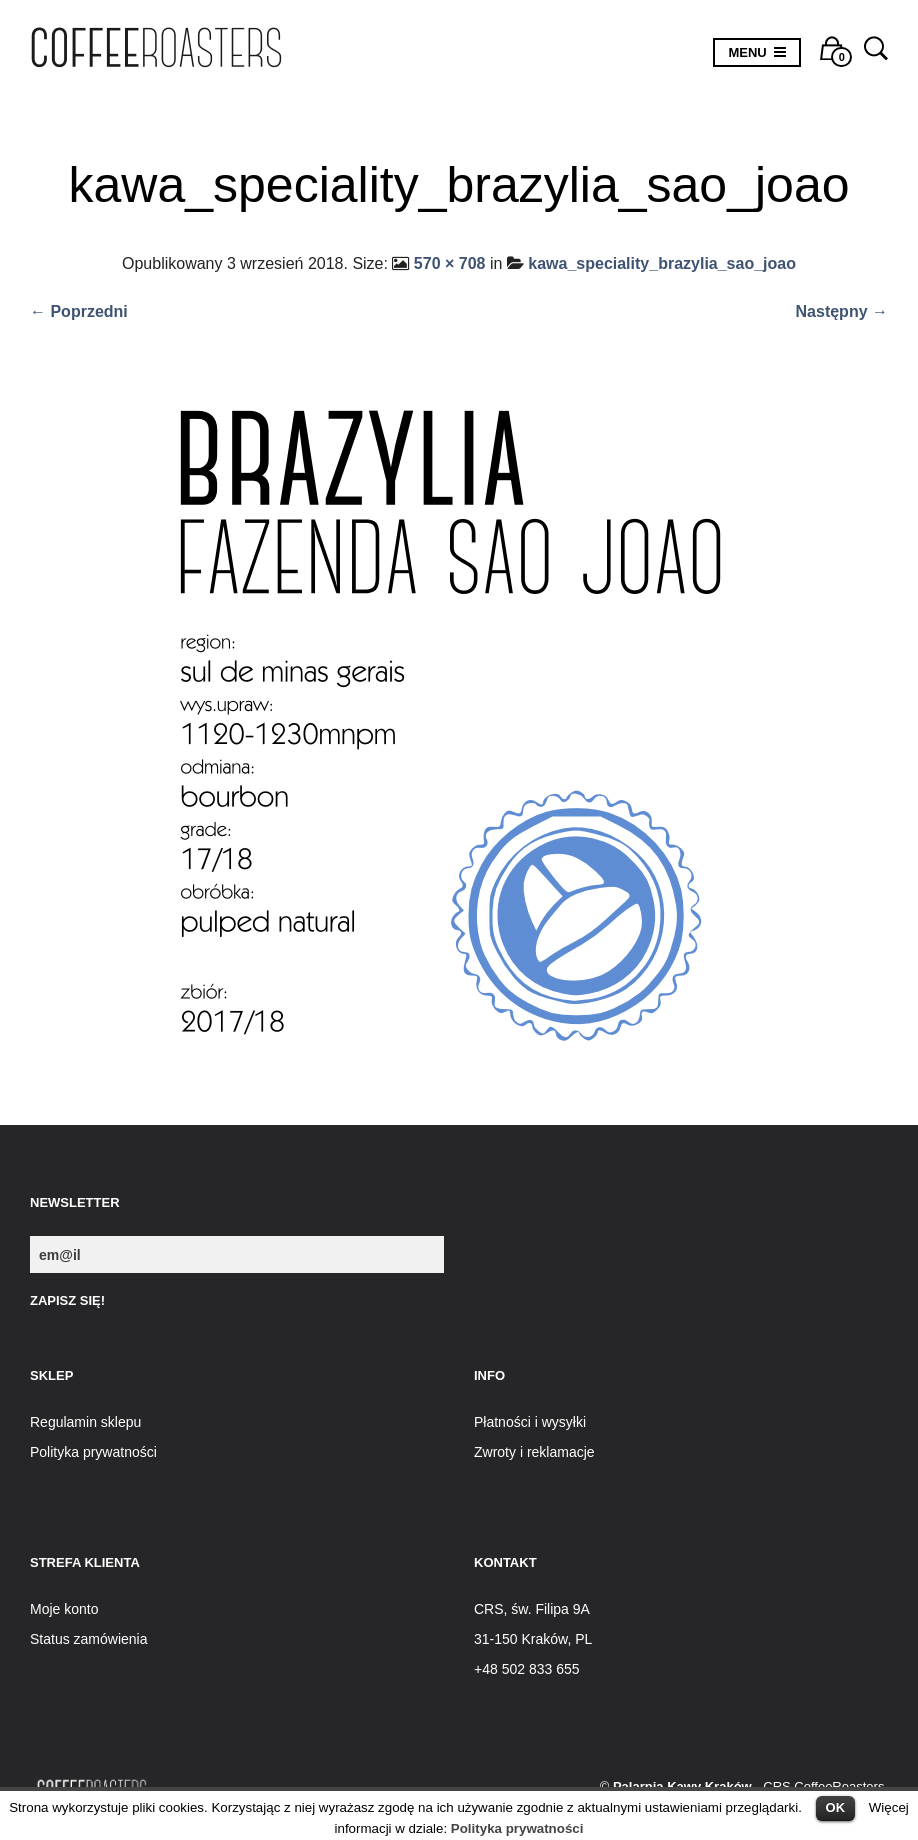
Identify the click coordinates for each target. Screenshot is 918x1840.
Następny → (842, 311)
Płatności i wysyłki (530, 1422)
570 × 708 (450, 263)
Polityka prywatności (517, 1828)
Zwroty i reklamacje (534, 1452)
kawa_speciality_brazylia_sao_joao (662, 263)
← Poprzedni (79, 311)
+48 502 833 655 (527, 1669)
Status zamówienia (89, 1639)
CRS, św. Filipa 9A (532, 1609)
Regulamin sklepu (85, 1422)
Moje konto (64, 1609)
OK (836, 1807)
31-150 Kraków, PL (533, 1639)
